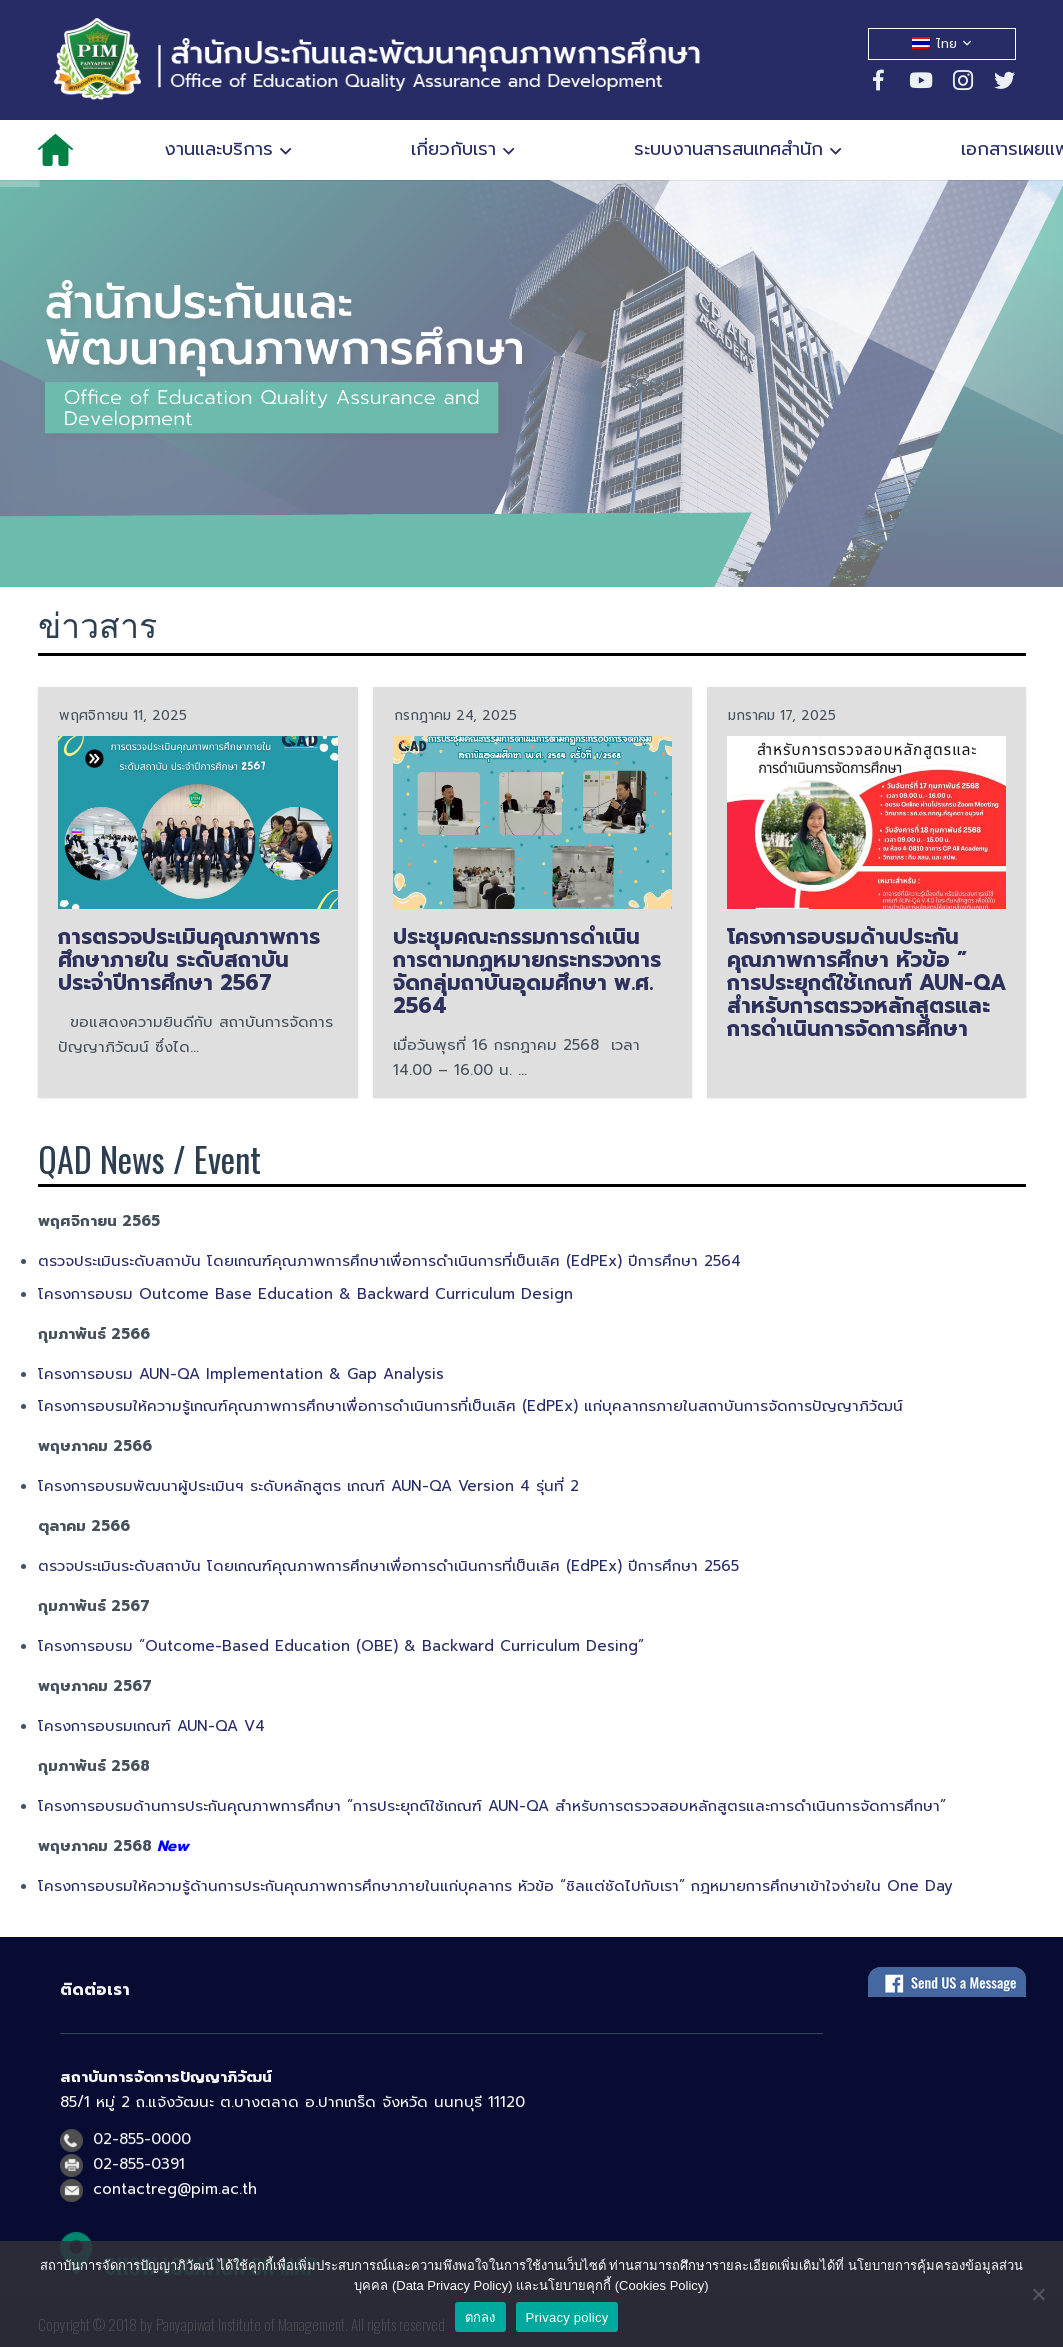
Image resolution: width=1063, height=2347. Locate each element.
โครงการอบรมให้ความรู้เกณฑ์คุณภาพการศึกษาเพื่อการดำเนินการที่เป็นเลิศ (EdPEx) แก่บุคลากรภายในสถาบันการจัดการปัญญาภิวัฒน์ (470, 1406)
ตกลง (480, 2317)
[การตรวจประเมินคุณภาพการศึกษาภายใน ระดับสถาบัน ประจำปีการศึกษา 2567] (197, 821)
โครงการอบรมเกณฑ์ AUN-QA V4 (151, 1726)
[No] (1038, 2294)
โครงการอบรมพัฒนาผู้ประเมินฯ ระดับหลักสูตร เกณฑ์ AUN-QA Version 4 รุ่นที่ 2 (308, 1486)
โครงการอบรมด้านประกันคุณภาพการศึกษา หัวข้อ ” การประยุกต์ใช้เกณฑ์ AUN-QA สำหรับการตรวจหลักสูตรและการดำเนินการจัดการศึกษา (866, 982)
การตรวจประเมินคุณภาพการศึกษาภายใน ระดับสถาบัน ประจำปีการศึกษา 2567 (189, 959)
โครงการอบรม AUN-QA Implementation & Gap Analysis (241, 1374)
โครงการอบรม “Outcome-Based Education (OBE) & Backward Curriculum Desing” (341, 1646)
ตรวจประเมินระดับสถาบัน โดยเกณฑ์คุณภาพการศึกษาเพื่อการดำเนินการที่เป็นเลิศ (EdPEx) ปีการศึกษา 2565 (391, 1566)
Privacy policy (567, 2317)
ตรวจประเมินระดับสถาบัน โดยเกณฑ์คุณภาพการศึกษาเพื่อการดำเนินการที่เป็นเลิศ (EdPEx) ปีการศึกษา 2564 (389, 1261)
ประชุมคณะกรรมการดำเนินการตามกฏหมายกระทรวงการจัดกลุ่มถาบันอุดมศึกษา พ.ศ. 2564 (527, 970)
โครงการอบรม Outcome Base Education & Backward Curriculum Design (308, 1294)
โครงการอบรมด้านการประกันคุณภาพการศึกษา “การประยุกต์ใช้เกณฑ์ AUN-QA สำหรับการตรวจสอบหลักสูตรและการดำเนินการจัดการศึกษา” (492, 1806)
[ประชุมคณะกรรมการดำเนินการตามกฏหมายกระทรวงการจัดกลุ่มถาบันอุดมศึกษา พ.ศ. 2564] (532, 821)
